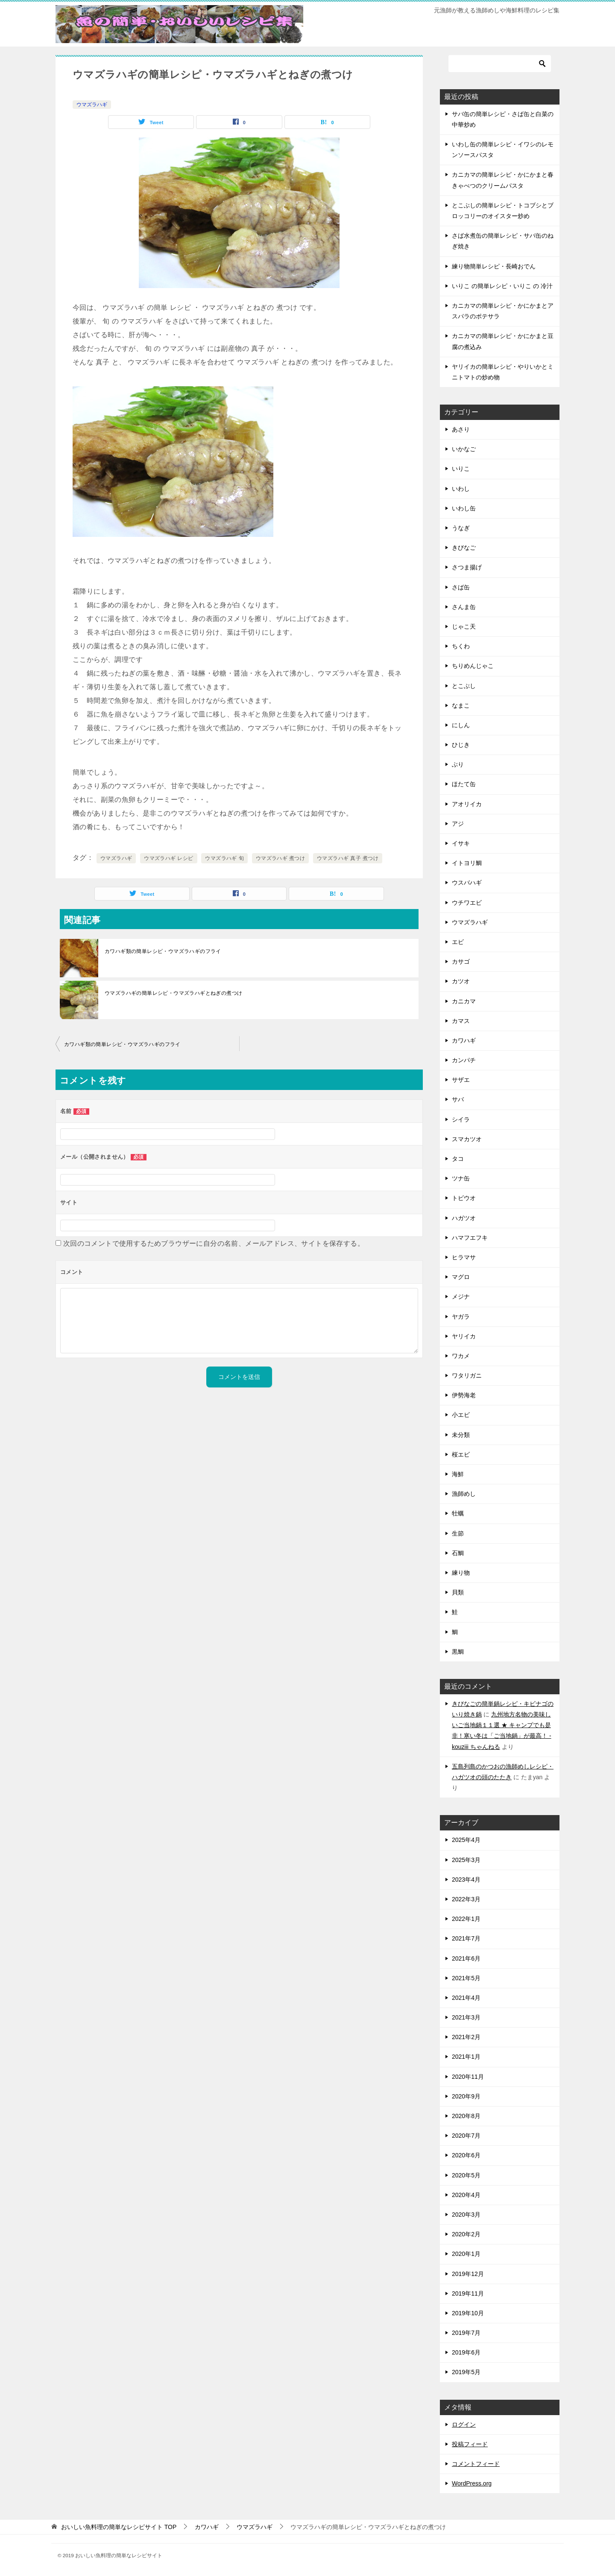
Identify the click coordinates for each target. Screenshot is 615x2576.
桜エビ (461, 1454)
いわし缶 (464, 508)
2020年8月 (466, 2116)
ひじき (461, 744)
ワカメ (461, 1355)
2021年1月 (466, 2056)
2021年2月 (466, 2037)
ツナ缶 (461, 1178)
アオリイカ (467, 804)
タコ (458, 1158)
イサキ (461, 843)
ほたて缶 (464, 784)
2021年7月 (466, 1938)
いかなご (464, 449)
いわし (461, 488)
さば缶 (461, 587)
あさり (461, 429)
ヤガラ (461, 1316)
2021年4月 (466, 1997)
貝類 (458, 1592)
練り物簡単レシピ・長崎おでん (494, 266)
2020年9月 (466, 2096)
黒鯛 (458, 1651)
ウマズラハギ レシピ (168, 858)
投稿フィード (470, 2444)
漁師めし (464, 1493)
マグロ (461, 1276)
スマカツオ (467, 1139)
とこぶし (464, 685)
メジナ (461, 1296)
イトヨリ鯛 (467, 863)
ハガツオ (464, 1218)
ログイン (464, 2424)
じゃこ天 (464, 626)
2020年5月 (466, 2175)
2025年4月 (466, 1839)
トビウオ (464, 1198)
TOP (118, 2527)
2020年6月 (466, 2155)
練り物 (461, 1572)
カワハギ (464, 1040)
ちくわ (461, 646)
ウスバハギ (467, 882)
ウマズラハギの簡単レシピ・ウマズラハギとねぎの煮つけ (173, 993)
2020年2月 (466, 2234)
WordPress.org (472, 2483)
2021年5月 (466, 1978)
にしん (461, 725)
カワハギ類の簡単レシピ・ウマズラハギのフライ (163, 951)
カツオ (461, 981)
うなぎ (461, 528)
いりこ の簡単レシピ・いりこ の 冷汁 (502, 286)
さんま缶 (464, 606)
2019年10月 (468, 2313)
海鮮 (458, 1474)
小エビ (461, 1414)
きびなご (464, 547)
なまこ (461, 705)
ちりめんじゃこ (473, 665)
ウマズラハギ (91, 105)
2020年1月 (466, 2253)
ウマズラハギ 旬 (224, 858)
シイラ (461, 1119)
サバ (458, 1099)
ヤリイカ (464, 1336)
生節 (458, 1533)
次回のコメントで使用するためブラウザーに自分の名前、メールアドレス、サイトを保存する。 (213, 1243)
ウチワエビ (467, 902)
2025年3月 (466, 1859)
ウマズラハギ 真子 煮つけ (347, 858)
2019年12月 (468, 2273)
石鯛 (458, 1553)
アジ (458, 823)
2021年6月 (466, 1958)
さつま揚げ (467, 567)
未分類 (461, 1434)
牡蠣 (458, 1513)
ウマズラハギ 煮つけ (280, 858)
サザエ (461, 1079)
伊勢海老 (464, 1395)
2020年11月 (468, 2076)
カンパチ (464, 1060)
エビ (458, 941)
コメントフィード (476, 2463)
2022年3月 (466, 1899)
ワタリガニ (467, 1375)
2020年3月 (466, 2214)
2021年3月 (466, 2017)
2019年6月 (466, 2352)
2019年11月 (468, 2293)
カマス (461, 1020)
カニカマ (464, 1001)
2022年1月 (466, 1918)
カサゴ (461, 961)
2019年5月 (466, 2372)
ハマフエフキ (470, 1237)
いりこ (461, 468)
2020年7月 (466, 2135)
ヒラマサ (464, 1257)
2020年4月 (466, 2194)
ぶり (458, 764)
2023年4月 (466, 1879)
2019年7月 (466, 2332)
